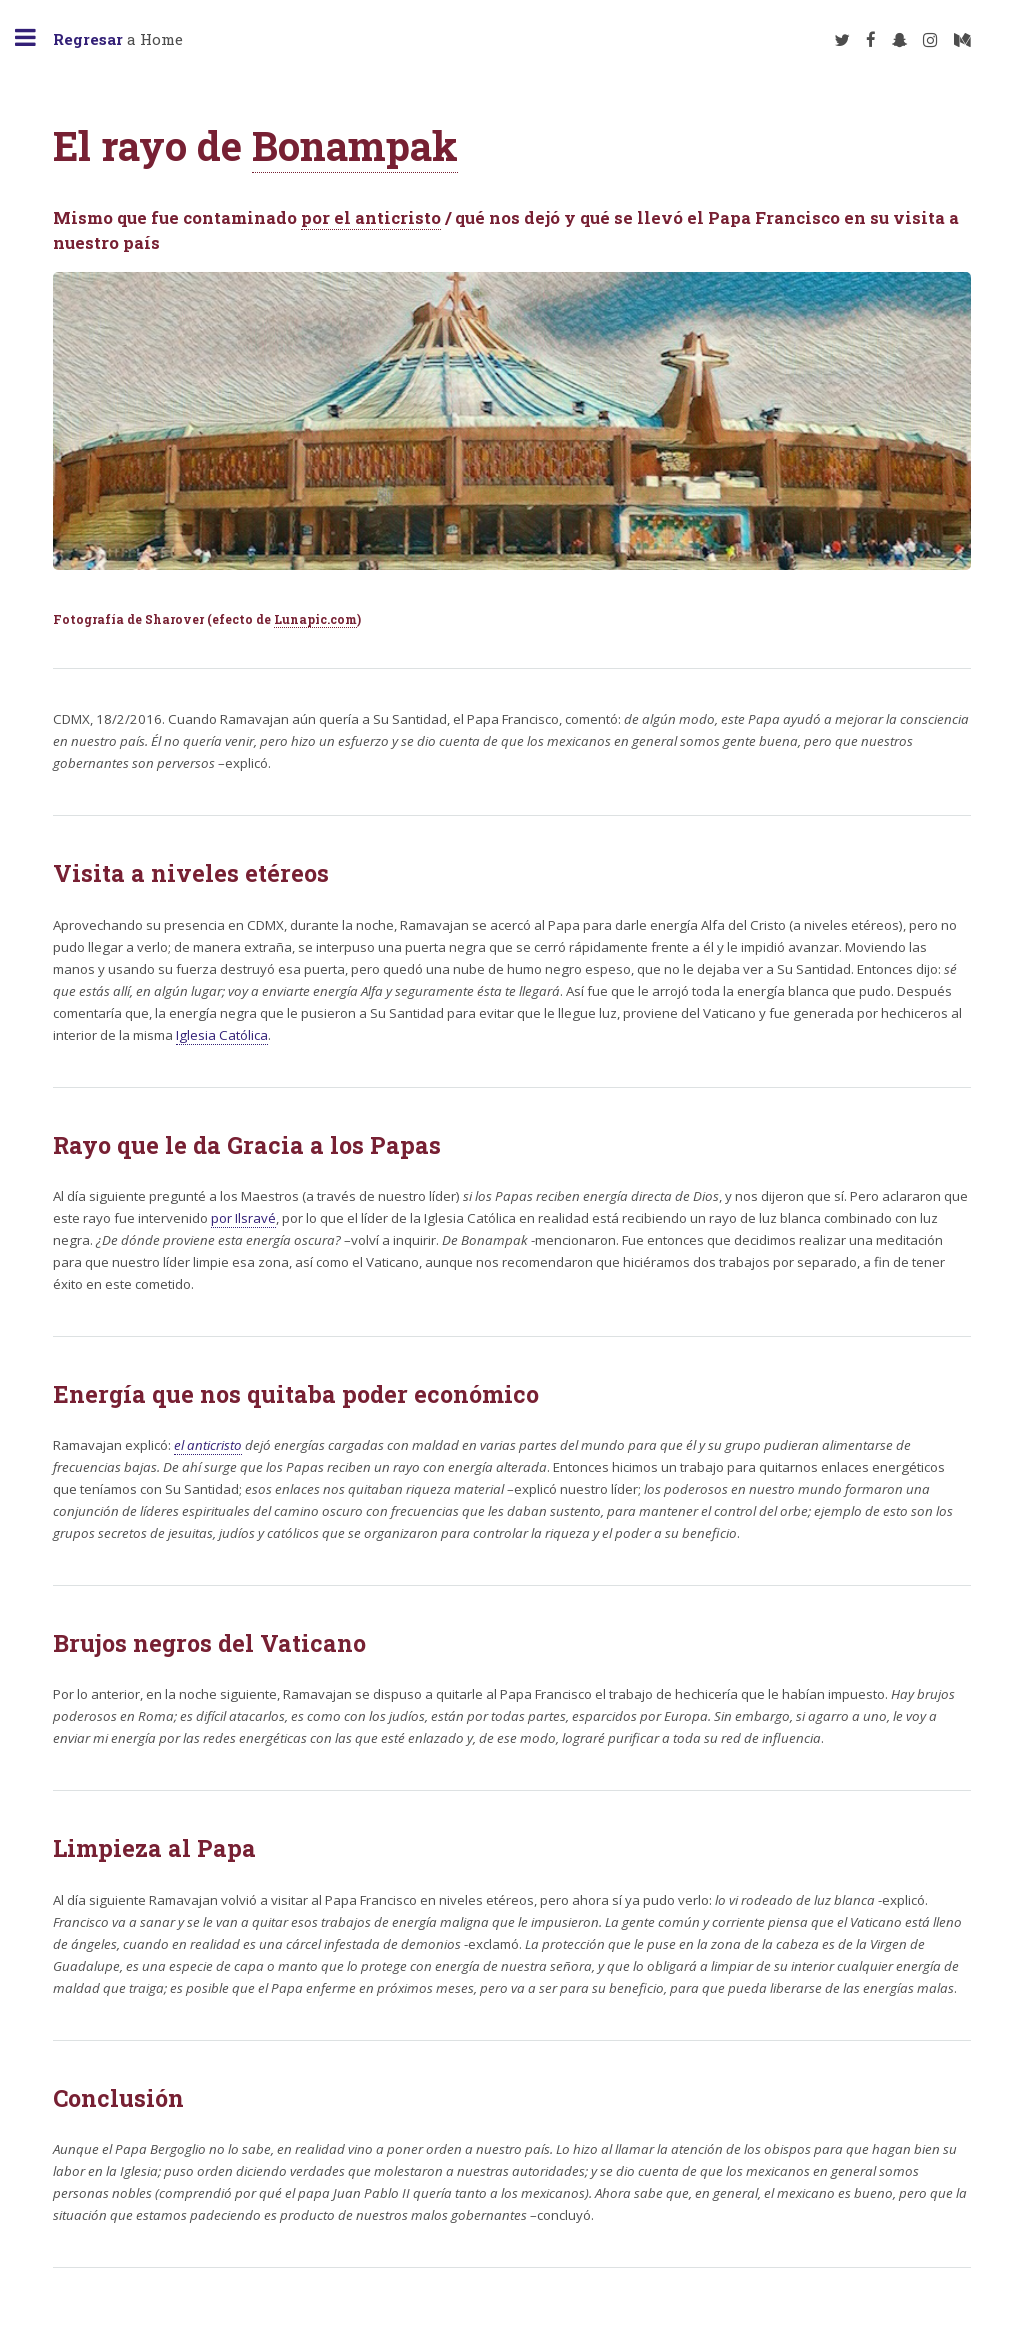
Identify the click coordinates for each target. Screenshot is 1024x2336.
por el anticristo (371, 218)
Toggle (36, 37)
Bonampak (355, 145)
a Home (118, 39)
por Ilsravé (243, 1218)
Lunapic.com (315, 619)
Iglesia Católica (222, 1035)
